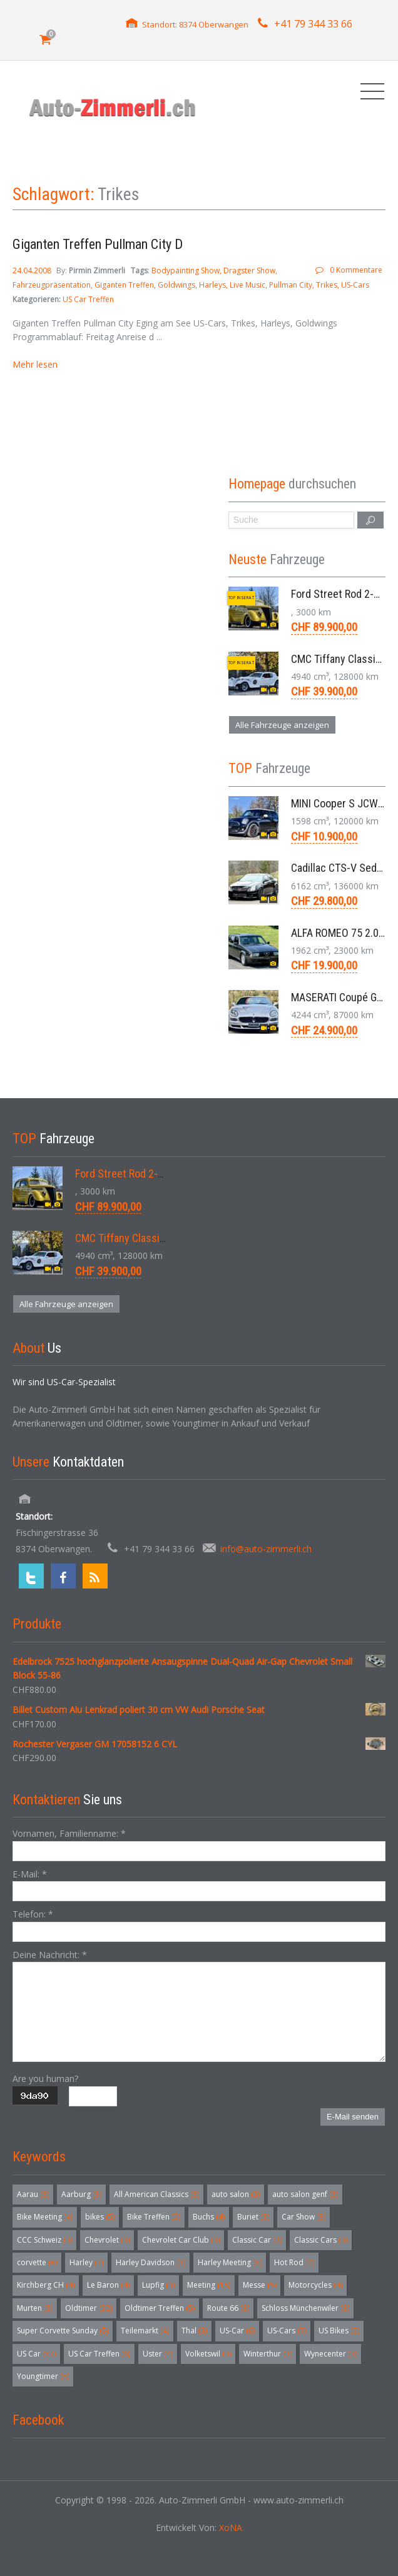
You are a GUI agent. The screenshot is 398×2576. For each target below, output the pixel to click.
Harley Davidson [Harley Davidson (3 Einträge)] (150, 2262)
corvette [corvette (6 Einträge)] (37, 2262)
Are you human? (45, 2078)
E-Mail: (30, 1874)
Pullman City (290, 285)
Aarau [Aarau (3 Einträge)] (33, 2194)
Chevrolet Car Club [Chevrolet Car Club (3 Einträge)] (181, 2240)
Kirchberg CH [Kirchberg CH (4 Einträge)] (45, 2285)
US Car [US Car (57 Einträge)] (36, 2353)
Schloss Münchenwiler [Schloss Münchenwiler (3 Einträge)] (305, 2308)
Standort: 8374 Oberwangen (195, 24)
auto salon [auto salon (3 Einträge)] (236, 2194)
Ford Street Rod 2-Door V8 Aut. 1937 (157, 1173)
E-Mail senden (353, 2116)
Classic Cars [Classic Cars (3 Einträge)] (320, 2240)
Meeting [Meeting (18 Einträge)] (208, 2285)
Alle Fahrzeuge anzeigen (282, 724)
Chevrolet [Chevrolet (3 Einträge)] (107, 2240)
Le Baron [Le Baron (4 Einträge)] (108, 2285)
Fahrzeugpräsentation (52, 285)
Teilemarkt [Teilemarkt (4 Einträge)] (145, 2330)
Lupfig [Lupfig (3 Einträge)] (158, 2285)
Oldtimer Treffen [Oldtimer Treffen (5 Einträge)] (160, 2308)
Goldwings (176, 285)
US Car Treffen (88, 299)
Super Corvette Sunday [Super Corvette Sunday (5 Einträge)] (62, 2330)
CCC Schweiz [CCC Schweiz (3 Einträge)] (44, 2240)
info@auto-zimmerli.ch (266, 1549)
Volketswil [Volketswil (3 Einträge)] (208, 2353)
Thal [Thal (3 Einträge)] (194, 2330)
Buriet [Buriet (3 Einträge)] (253, 2216)
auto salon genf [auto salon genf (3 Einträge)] (305, 2194)
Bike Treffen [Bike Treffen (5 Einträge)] (153, 2216)
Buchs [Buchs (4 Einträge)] (209, 2216)
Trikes (326, 285)
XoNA (230, 2527)
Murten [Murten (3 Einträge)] (35, 2308)
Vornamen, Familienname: (69, 1833)
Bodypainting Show (185, 270)
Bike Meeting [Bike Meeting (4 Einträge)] (45, 2216)
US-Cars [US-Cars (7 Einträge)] (286, 2330)
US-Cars (355, 285)
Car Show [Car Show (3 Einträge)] (303, 2216)
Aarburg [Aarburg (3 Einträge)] (81, 2194)
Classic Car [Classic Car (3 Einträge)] (257, 2240)
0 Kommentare (356, 270)
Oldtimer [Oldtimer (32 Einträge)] (88, 2308)
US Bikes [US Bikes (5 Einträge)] (339, 2330)
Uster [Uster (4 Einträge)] (158, 2353)
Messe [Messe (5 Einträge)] (259, 2285)
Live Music (247, 285)
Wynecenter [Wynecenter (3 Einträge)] (330, 2353)
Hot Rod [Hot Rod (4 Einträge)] (294, 2262)
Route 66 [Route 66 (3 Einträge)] (228, 2308)
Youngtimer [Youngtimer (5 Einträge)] (43, 2376)
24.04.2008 (33, 270)
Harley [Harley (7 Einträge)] (86, 2262)
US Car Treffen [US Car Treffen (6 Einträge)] (99, 2353)
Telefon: (33, 1914)
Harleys (212, 285)
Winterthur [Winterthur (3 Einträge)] (267, 2353)
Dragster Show (249, 270)
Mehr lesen (35, 364)
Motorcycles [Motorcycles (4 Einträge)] (315, 2285)
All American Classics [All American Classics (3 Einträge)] (156, 2194)
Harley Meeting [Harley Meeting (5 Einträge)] (230, 2262)
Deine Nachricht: (50, 1955)
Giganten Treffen (124, 285)
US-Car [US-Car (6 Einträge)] (237, 2330)
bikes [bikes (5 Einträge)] (100, 2216)
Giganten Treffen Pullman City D (98, 244)
